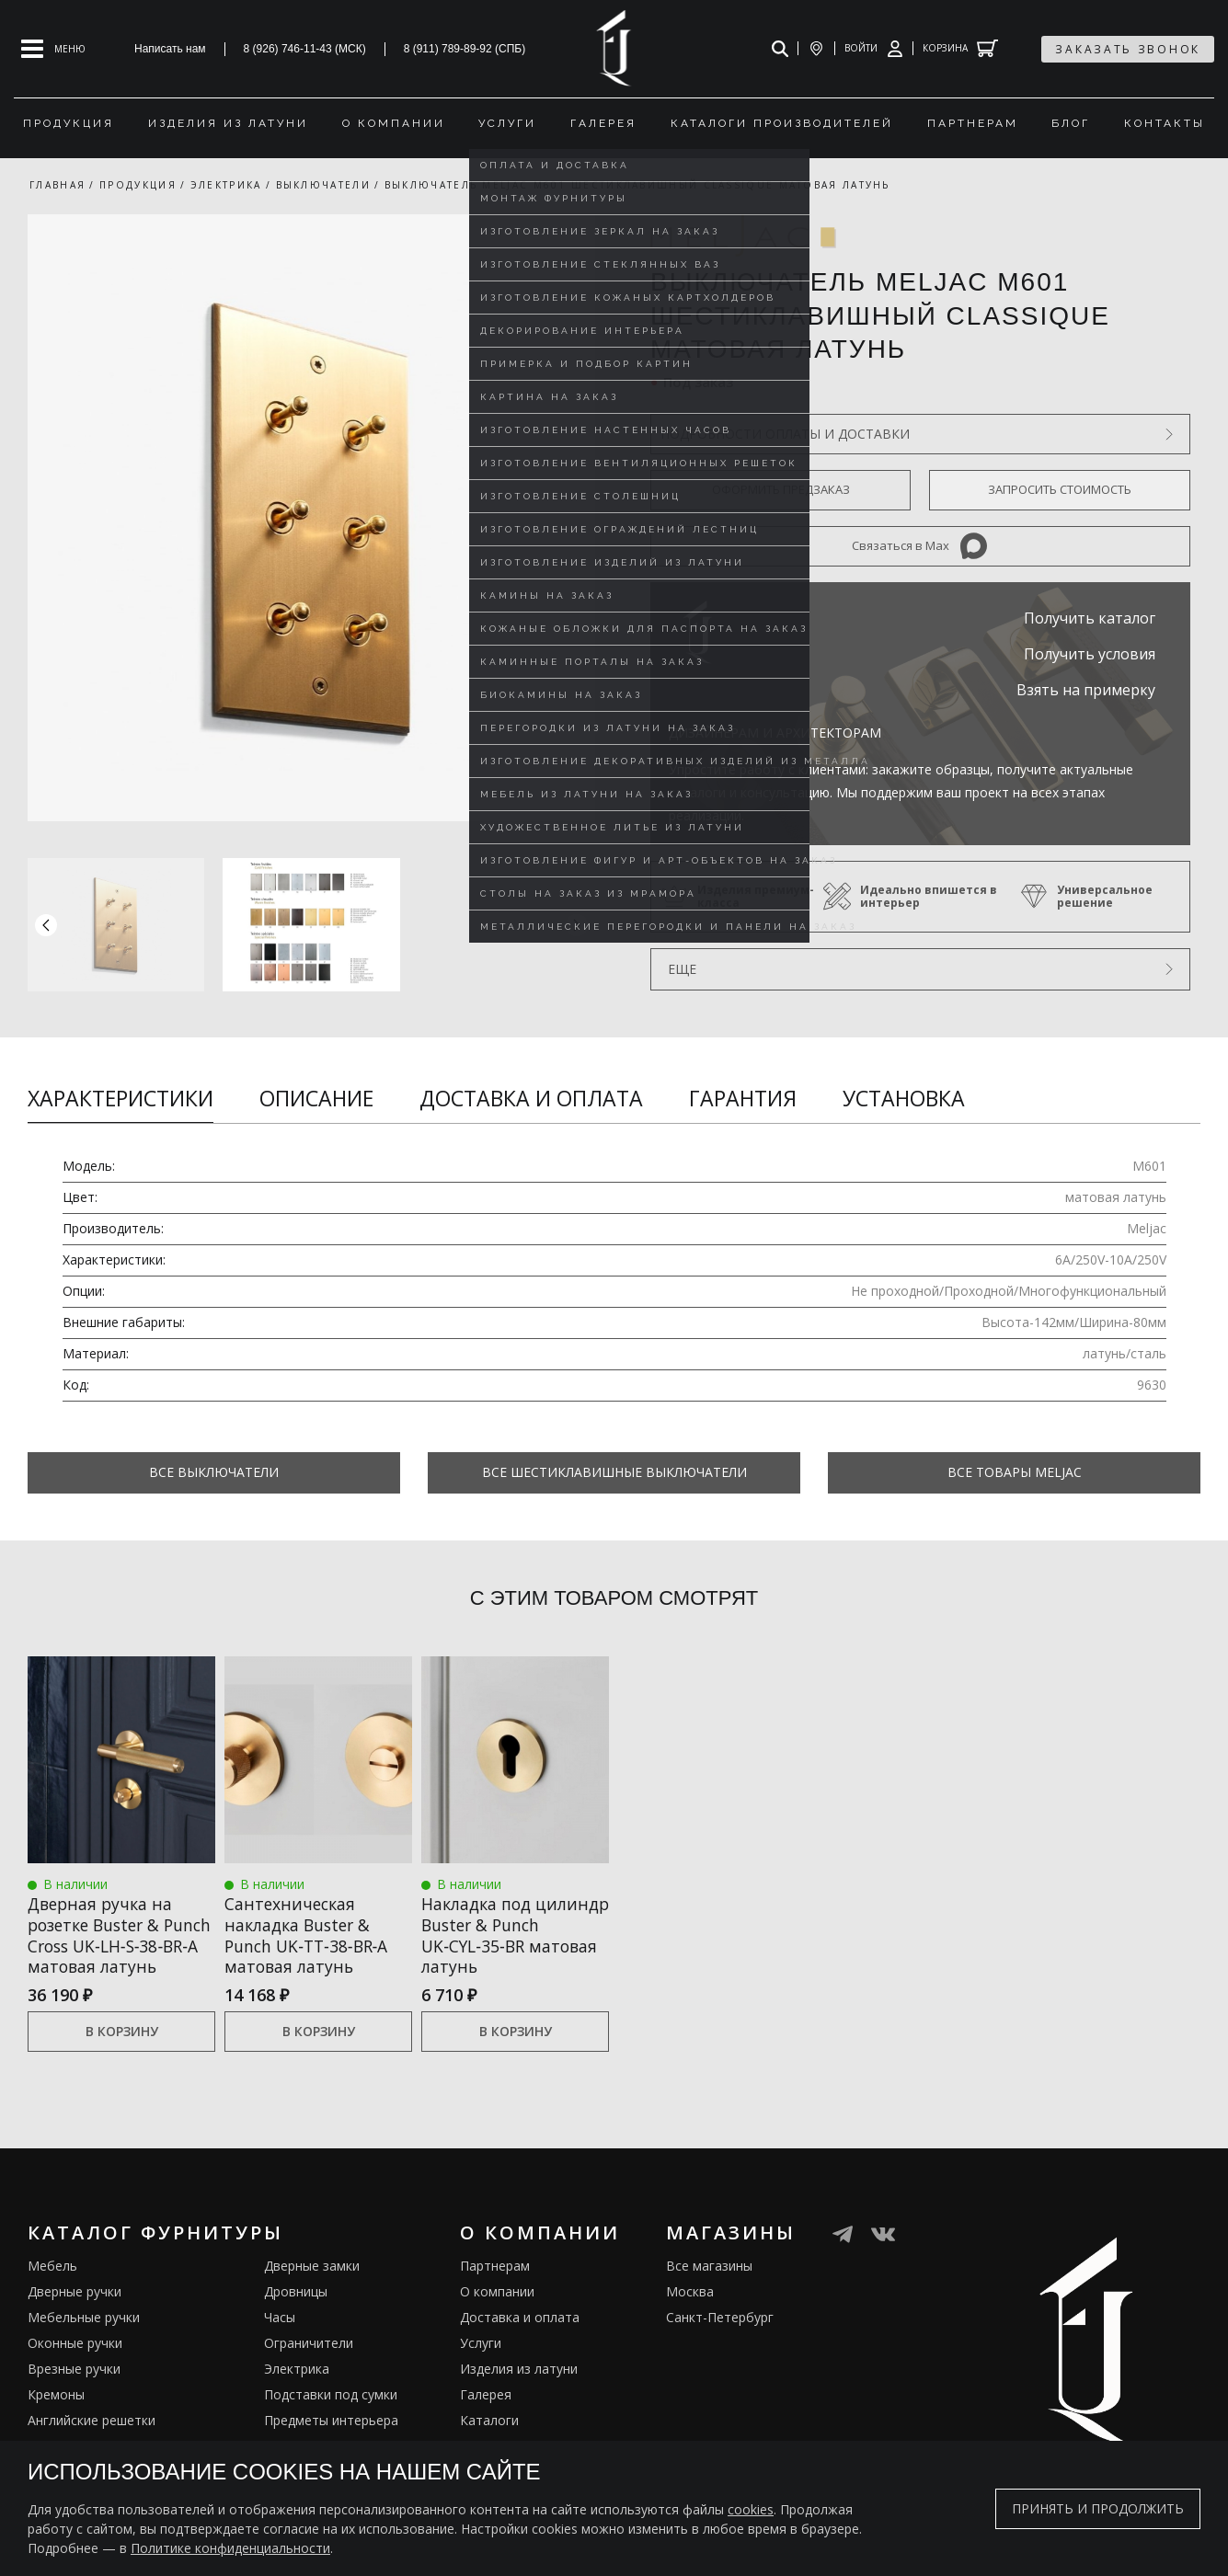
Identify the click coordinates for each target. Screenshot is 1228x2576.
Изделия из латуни (519, 2390)
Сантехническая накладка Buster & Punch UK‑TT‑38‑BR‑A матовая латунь (309, 1935)
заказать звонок (1127, 49)
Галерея (485, 2416)
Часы (279, 2339)
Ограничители (308, 2365)
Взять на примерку (1085, 690)
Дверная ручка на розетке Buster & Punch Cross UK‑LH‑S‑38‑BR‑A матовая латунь (103, 1946)
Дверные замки (312, 2287)
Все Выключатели (214, 1472)
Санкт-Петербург (720, 2339)
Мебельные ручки (84, 2339)
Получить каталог (1089, 618)
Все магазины (709, 2287)
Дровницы (295, 2313)
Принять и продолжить (1098, 2508)
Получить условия (1089, 654)
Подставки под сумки (330, 2416)
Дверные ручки (74, 2313)
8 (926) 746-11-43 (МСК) (305, 48)
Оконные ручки (75, 2365)
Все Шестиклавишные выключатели (614, 1472)
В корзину (122, 2054)
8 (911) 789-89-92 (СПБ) (465, 48)
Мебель (52, 2287)
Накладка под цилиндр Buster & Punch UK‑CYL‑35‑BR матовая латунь (501, 1935)
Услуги (480, 2365)
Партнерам (495, 2287)
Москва (690, 2313)
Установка (904, 1098)
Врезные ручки (74, 2390)
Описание (316, 1098)
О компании (497, 2313)
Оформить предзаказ (781, 489)
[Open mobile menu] (53, 48)
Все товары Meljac (1014, 1472)
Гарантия (743, 1098)
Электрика (296, 2390)
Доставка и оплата (531, 1098)
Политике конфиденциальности (230, 2548)
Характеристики (120, 1098)
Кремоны (56, 2416)
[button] (576, 924)
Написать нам (170, 48)
